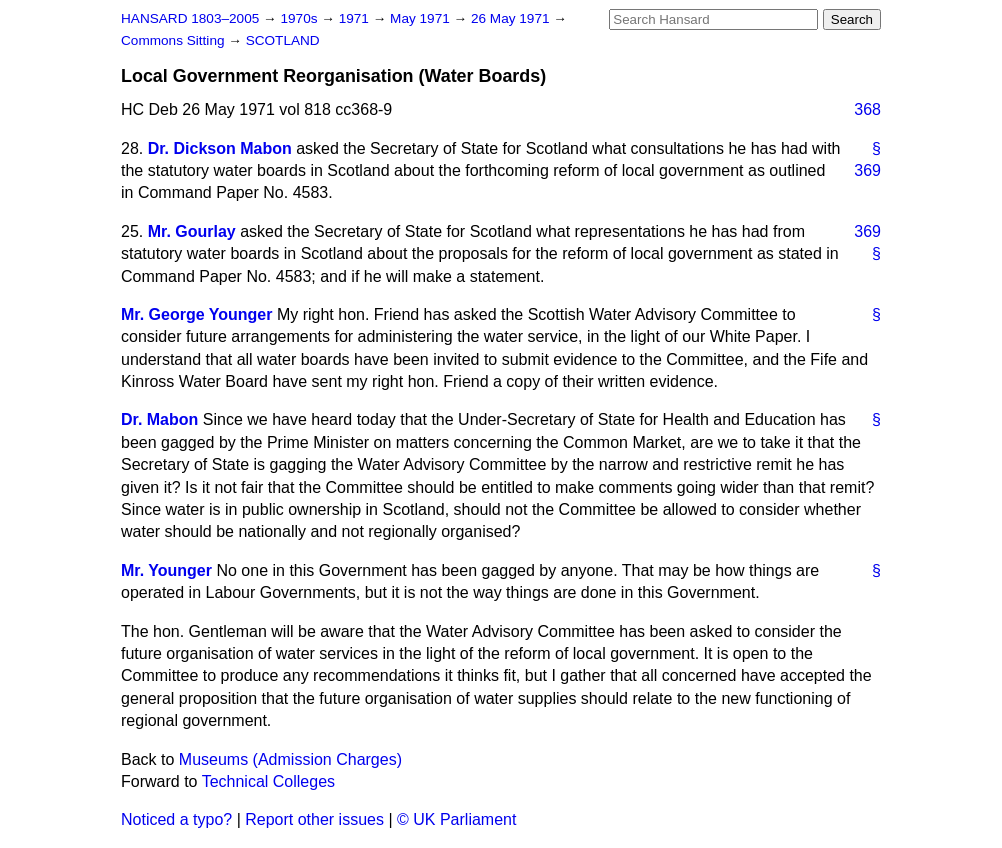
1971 (356, 18)
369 (867, 170)
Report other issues (314, 819)
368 (867, 109)
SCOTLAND (283, 40)
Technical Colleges (268, 781)
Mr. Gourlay (192, 231)
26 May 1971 (512, 18)
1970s (300, 18)
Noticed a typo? (176, 819)
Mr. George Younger (196, 314)
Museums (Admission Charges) (290, 759)
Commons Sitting (174, 40)
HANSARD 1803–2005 (190, 18)
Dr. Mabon (159, 419)
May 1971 (421, 18)
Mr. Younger (166, 570)
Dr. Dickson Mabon (220, 148)
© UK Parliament (456, 819)
